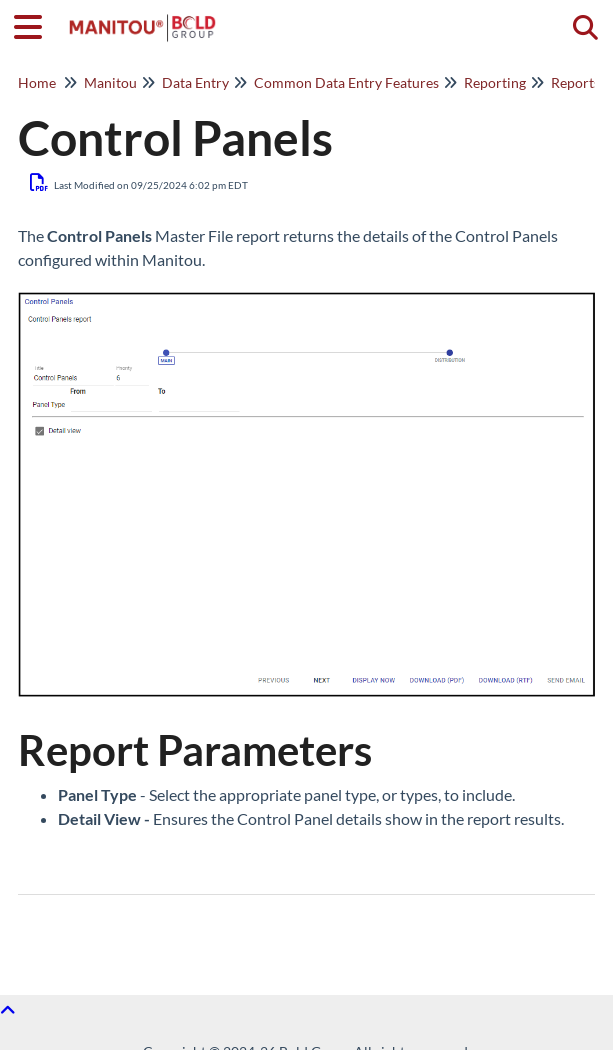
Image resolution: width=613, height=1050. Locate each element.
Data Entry (195, 82)
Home (37, 82)
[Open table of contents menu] (35, 24)
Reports (575, 82)
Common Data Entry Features (346, 82)
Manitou (110, 82)
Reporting (495, 82)
